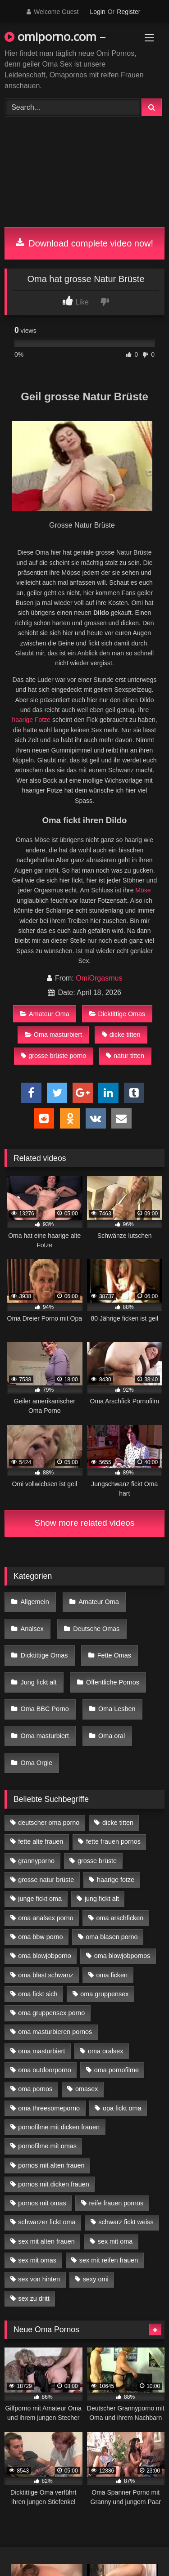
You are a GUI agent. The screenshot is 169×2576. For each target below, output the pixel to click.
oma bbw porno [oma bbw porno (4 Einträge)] (40, 1936)
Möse (143, 890)
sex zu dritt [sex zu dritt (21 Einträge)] (34, 2298)
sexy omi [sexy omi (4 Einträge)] (96, 2279)
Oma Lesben (116, 1708)
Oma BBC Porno (45, 1708)
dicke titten (121, 1034)
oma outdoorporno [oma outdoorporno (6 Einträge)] (44, 2070)
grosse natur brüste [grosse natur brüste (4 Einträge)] (46, 1879)
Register (128, 11)
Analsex (32, 1628)
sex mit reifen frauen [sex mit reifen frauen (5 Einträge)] (108, 2260)
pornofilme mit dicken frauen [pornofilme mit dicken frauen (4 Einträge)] (59, 2127)
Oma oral (111, 1735)
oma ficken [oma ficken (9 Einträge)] (112, 1975)
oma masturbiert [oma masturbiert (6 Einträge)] (41, 2051)
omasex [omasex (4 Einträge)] (86, 2088)
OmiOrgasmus (99, 978)
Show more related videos (85, 1523)
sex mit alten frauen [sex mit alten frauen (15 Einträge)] (46, 2241)
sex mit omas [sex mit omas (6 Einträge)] (37, 2260)
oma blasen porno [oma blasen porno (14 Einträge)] (111, 1936)
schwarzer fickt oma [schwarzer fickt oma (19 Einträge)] (46, 2222)
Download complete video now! (84, 243)
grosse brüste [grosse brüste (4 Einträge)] (97, 1860)
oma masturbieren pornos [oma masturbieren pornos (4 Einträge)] (55, 2031)
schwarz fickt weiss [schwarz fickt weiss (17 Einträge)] (125, 2222)
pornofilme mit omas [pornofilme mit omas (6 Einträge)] (47, 2146)
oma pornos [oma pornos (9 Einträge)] (35, 2088)
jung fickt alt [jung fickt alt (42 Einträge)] (102, 1898)
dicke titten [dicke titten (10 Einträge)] (117, 1822)
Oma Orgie (36, 1762)
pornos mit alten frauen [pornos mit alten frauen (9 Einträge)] (51, 2165)
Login (97, 11)
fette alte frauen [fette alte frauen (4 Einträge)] (40, 1841)
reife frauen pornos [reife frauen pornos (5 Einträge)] (116, 2203)
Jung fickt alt (39, 1682)
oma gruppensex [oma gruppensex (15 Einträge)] (104, 1994)
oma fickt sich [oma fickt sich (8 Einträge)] (37, 1994)
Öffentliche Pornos (112, 1682)
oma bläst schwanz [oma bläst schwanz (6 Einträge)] (45, 1975)
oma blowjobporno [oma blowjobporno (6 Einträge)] (44, 1955)
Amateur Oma (44, 1013)
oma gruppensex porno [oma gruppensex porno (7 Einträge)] (51, 2012)
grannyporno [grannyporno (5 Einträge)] (36, 1860)
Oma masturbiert (53, 1034)
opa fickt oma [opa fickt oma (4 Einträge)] (122, 2108)
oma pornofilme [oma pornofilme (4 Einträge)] (116, 2070)
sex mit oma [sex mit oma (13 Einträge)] (115, 2241)
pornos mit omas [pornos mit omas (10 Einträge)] (42, 2203)
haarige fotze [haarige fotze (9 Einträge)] (115, 1879)
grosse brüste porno (53, 1055)
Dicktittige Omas (117, 1013)
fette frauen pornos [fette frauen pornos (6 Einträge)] (113, 1841)
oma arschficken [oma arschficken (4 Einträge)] (120, 1918)
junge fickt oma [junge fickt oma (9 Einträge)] (40, 1898)
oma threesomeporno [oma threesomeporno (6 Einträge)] (49, 2108)
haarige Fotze (31, 719)
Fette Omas (114, 1655)
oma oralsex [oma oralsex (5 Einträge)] (105, 2051)
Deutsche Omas (96, 1628)
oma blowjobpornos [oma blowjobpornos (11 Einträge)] (122, 1955)
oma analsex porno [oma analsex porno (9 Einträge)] (45, 1918)
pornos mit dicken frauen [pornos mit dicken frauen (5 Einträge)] (53, 2184)
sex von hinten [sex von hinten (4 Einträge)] (39, 2279)
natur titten (125, 1055)
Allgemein (35, 1601)
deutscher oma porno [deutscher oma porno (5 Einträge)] (48, 1822)
